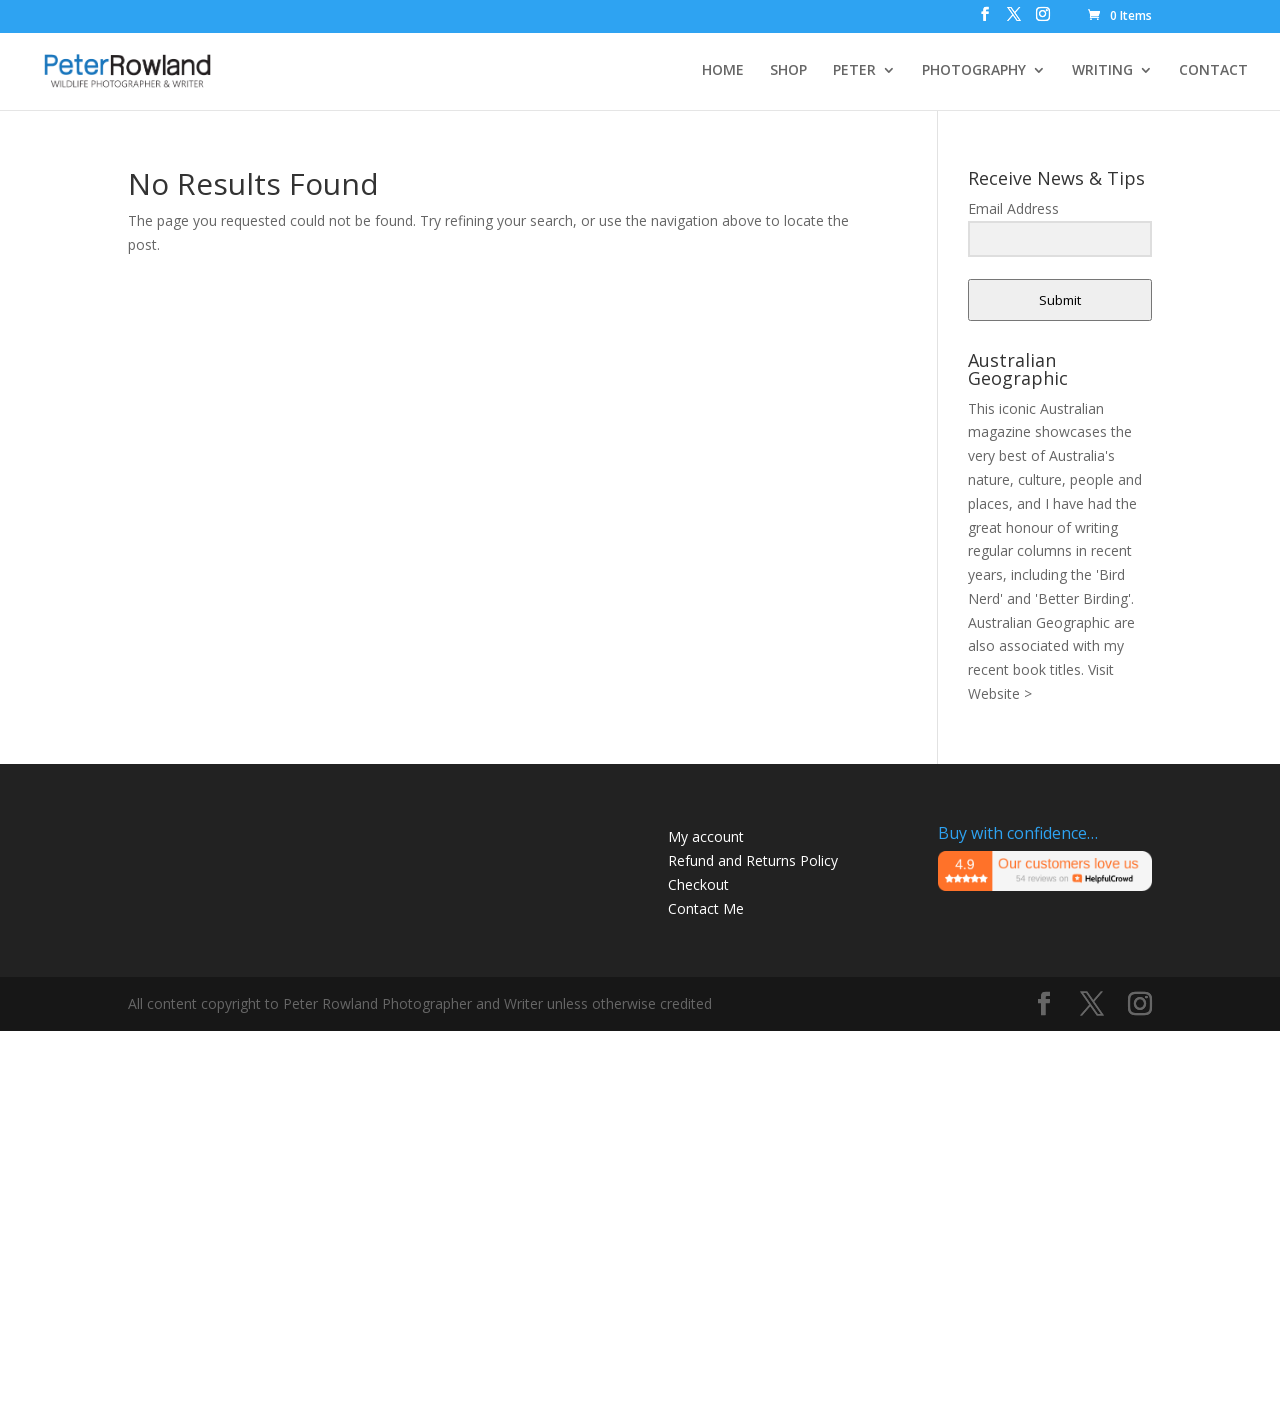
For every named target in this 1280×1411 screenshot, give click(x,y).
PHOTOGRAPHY (974, 71)
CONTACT (1213, 71)
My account (706, 836)
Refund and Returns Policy (753, 860)
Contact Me (706, 908)
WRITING (1102, 71)
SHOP (788, 71)
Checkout (698, 884)
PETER (854, 71)
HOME (723, 71)
